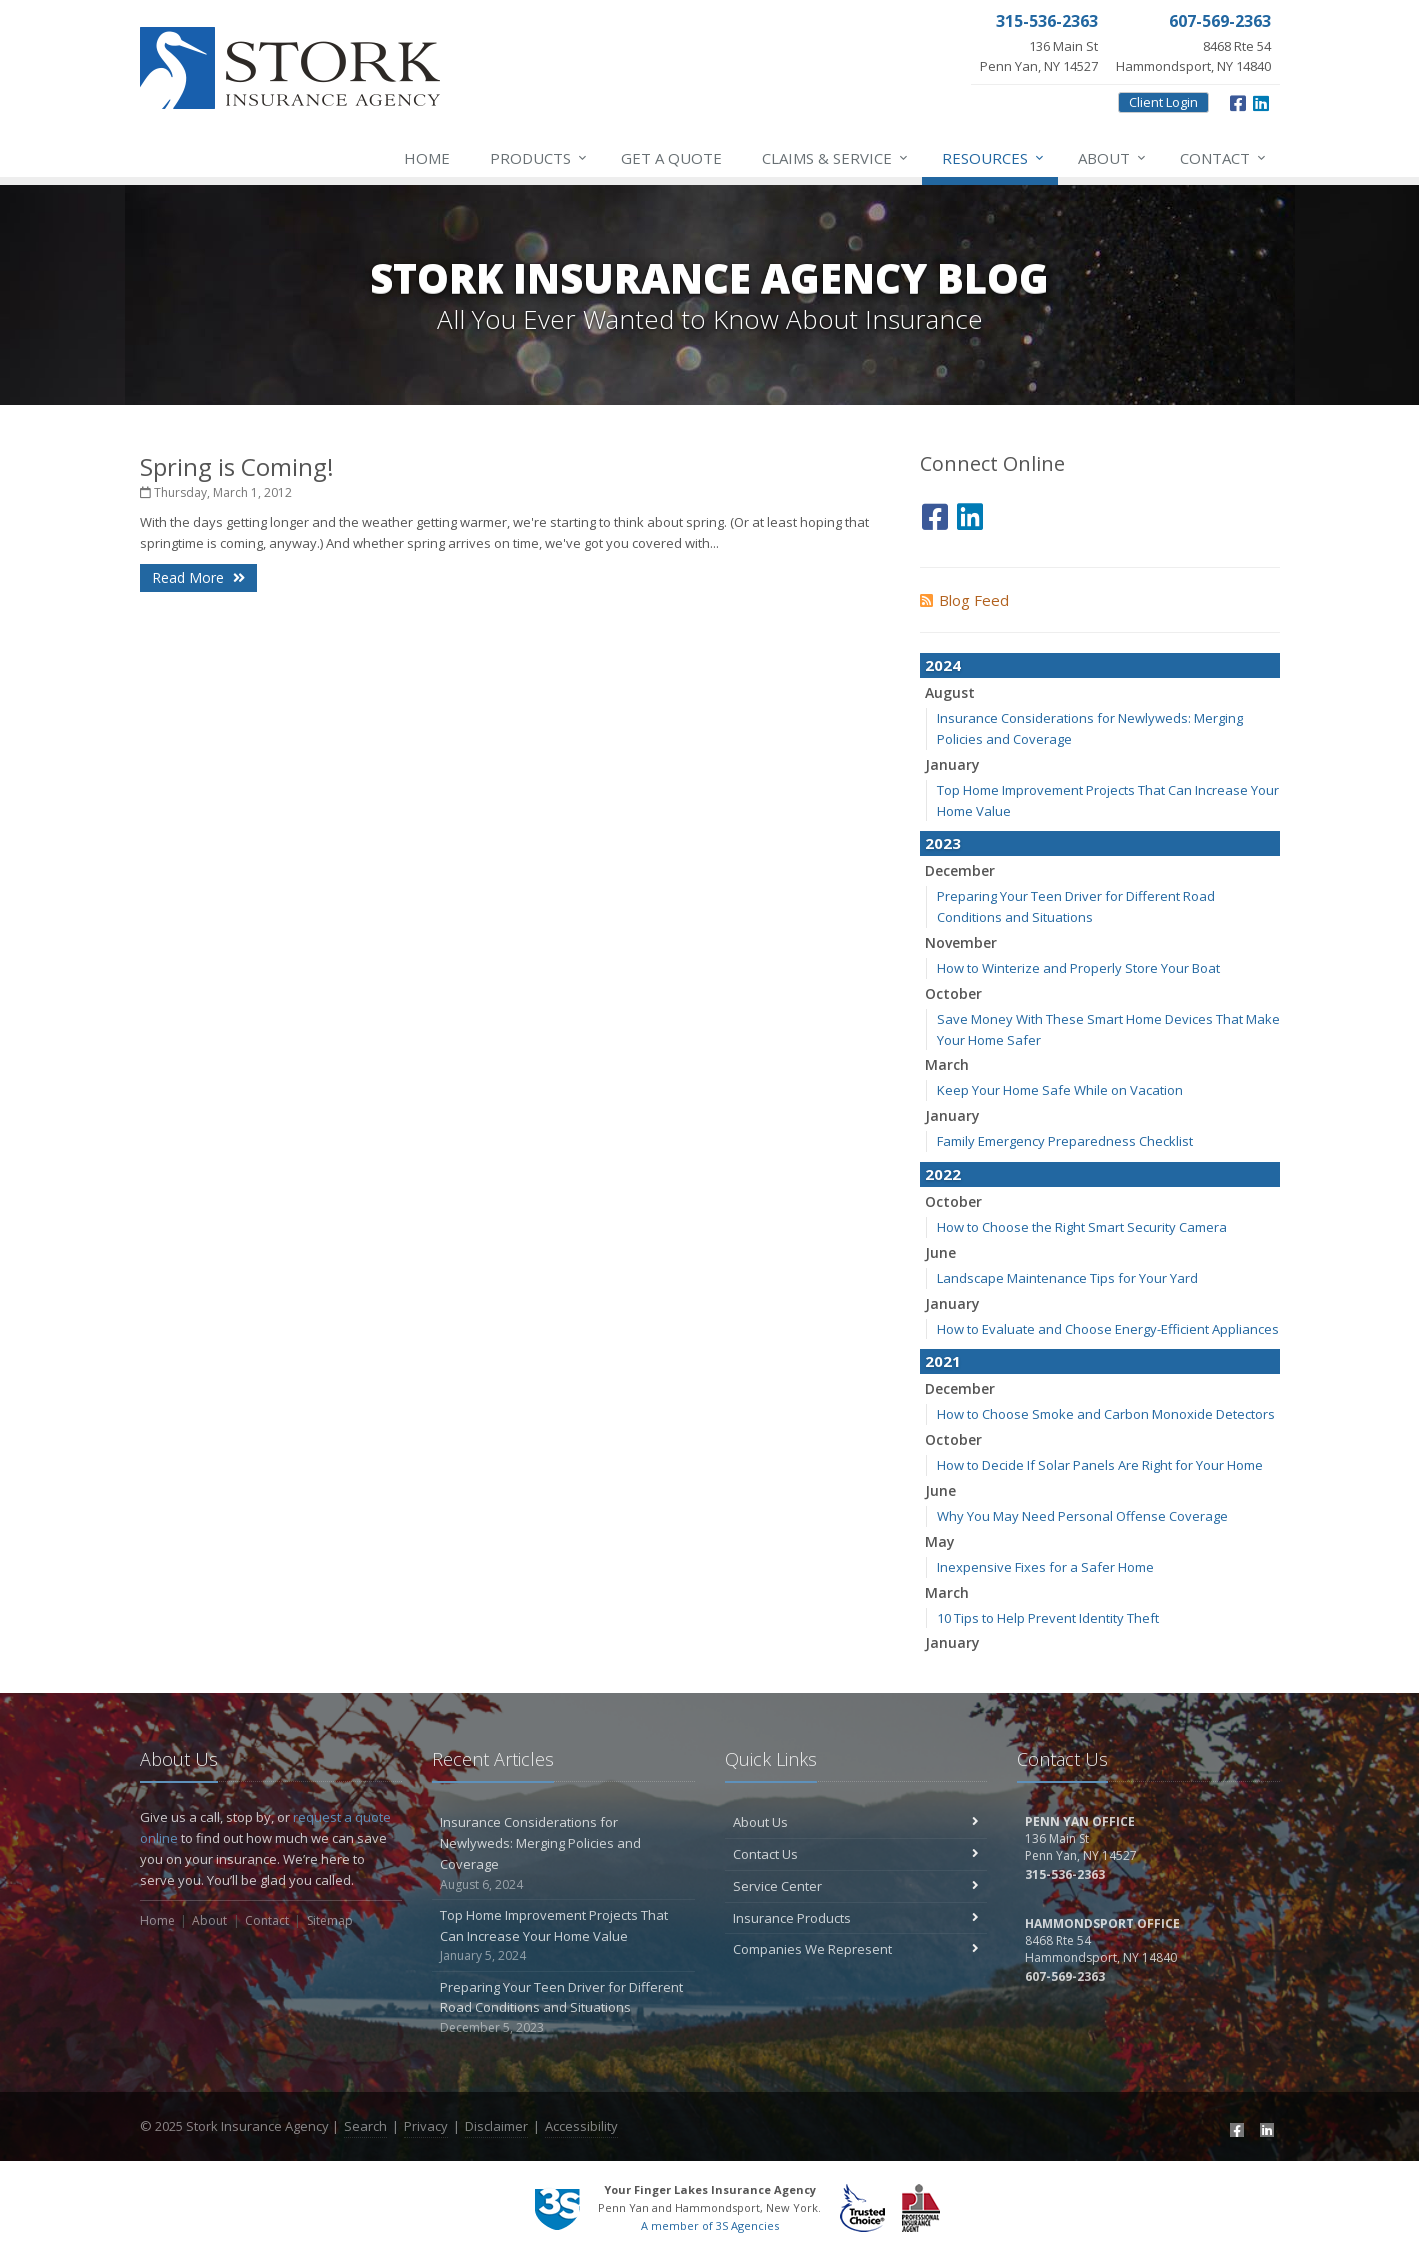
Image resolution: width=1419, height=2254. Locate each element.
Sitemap (330, 1920)
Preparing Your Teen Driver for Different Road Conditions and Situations (563, 2008)
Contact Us (856, 1854)
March (947, 1064)
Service (836, 158)
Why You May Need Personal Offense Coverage (1082, 1516)
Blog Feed (964, 600)
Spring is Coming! (237, 466)
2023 (943, 843)
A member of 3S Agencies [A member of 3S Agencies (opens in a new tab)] (710, 2225)
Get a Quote (671, 158)
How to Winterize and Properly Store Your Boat (1078, 968)
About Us (856, 1822)
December (960, 870)
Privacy (426, 2126)
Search (365, 2126)
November (961, 942)
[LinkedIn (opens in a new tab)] (1261, 101)
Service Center (856, 1886)
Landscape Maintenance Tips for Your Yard (1067, 1278)
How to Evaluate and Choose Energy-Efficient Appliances (1108, 1329)
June (940, 1252)
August (950, 692)
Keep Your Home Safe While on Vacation (1060, 1090)
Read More (198, 577)
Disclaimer (496, 2126)
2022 (943, 1174)
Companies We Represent (856, 1949)
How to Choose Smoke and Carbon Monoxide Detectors (1106, 1414)
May (940, 1541)
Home (427, 158)
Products (539, 158)
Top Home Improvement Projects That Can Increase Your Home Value (563, 1936)
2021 (943, 1361)
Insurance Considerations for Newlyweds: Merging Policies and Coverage (563, 1853)
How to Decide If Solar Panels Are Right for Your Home (1100, 1465)
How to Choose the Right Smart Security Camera (1082, 1227)
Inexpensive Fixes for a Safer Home (1045, 1567)
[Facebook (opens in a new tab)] (1238, 101)
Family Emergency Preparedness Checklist (1065, 1141)
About (1113, 158)
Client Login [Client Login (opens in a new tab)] (1163, 102)
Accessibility (581, 2126)
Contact (1224, 158)
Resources (994, 158)
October (953, 993)
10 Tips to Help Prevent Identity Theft (1048, 1618)
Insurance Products (856, 1918)
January (952, 764)
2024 (943, 665)
